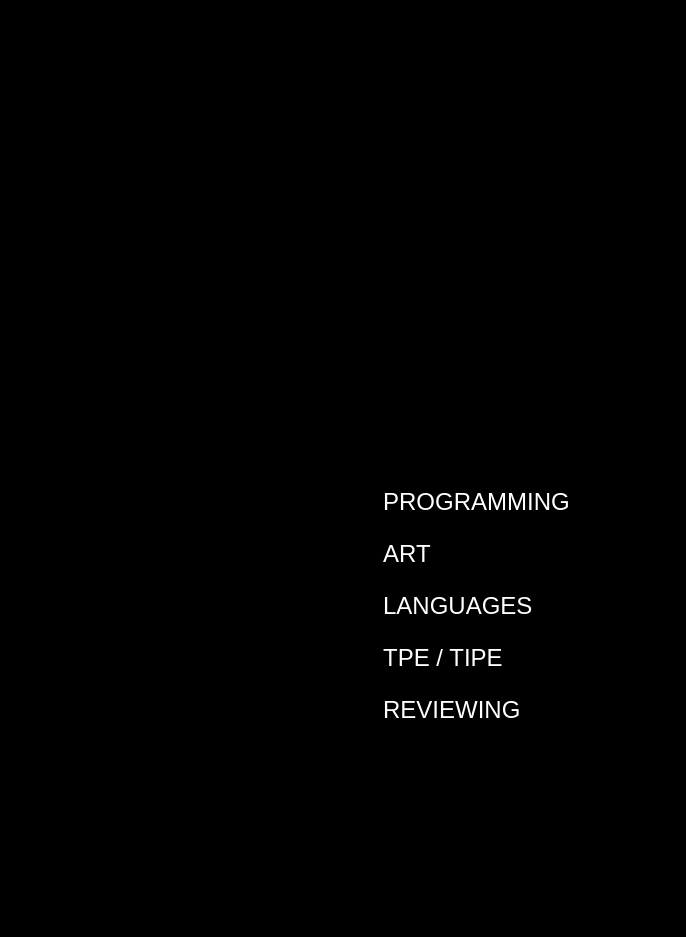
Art (407, 553)
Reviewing (451, 709)
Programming (476, 501)
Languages (457, 605)
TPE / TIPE (443, 657)
